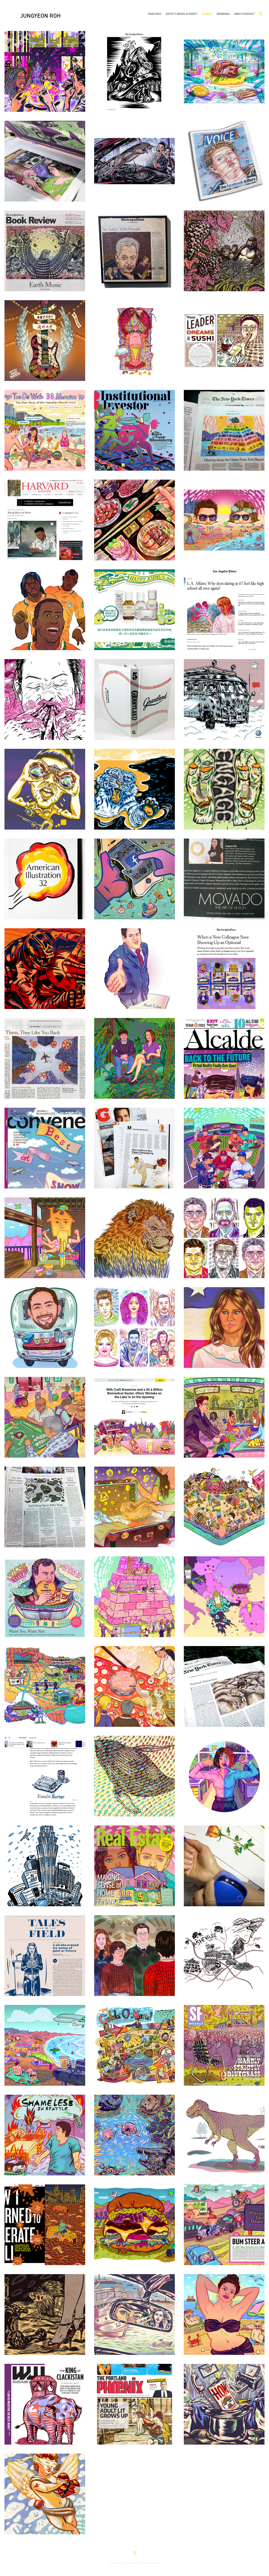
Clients (207, 13)
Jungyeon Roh (40, 15)
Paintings (154, 13)
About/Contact (244, 13)
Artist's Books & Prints (181, 13)
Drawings (223, 13)
